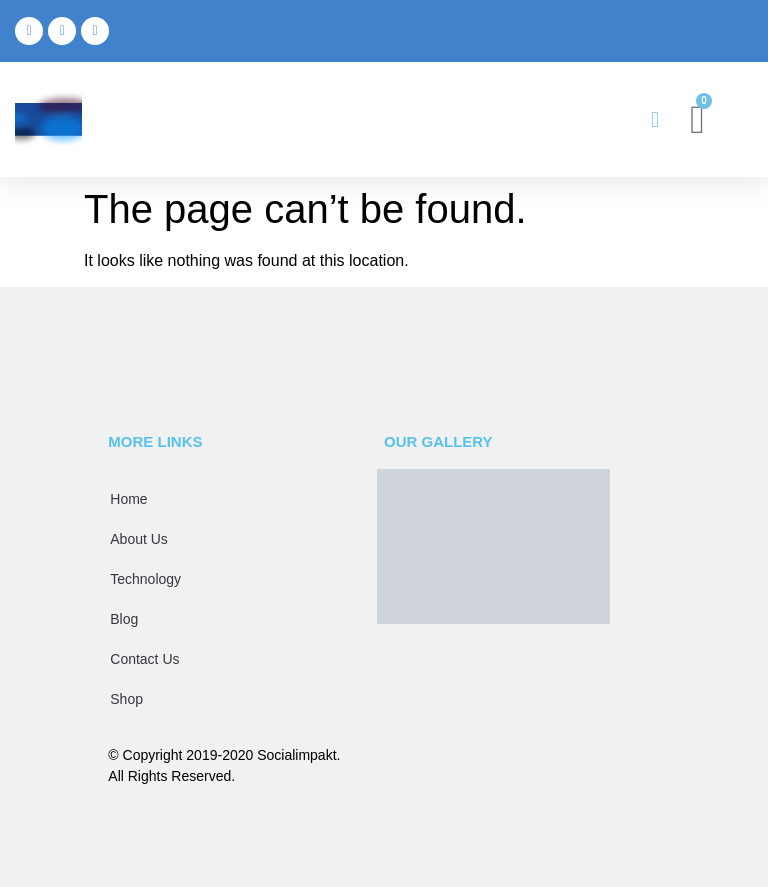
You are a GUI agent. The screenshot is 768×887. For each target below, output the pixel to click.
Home (128, 499)
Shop (126, 699)
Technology (145, 579)
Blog (124, 619)
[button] (654, 119)
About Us (139, 539)
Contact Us (144, 659)
